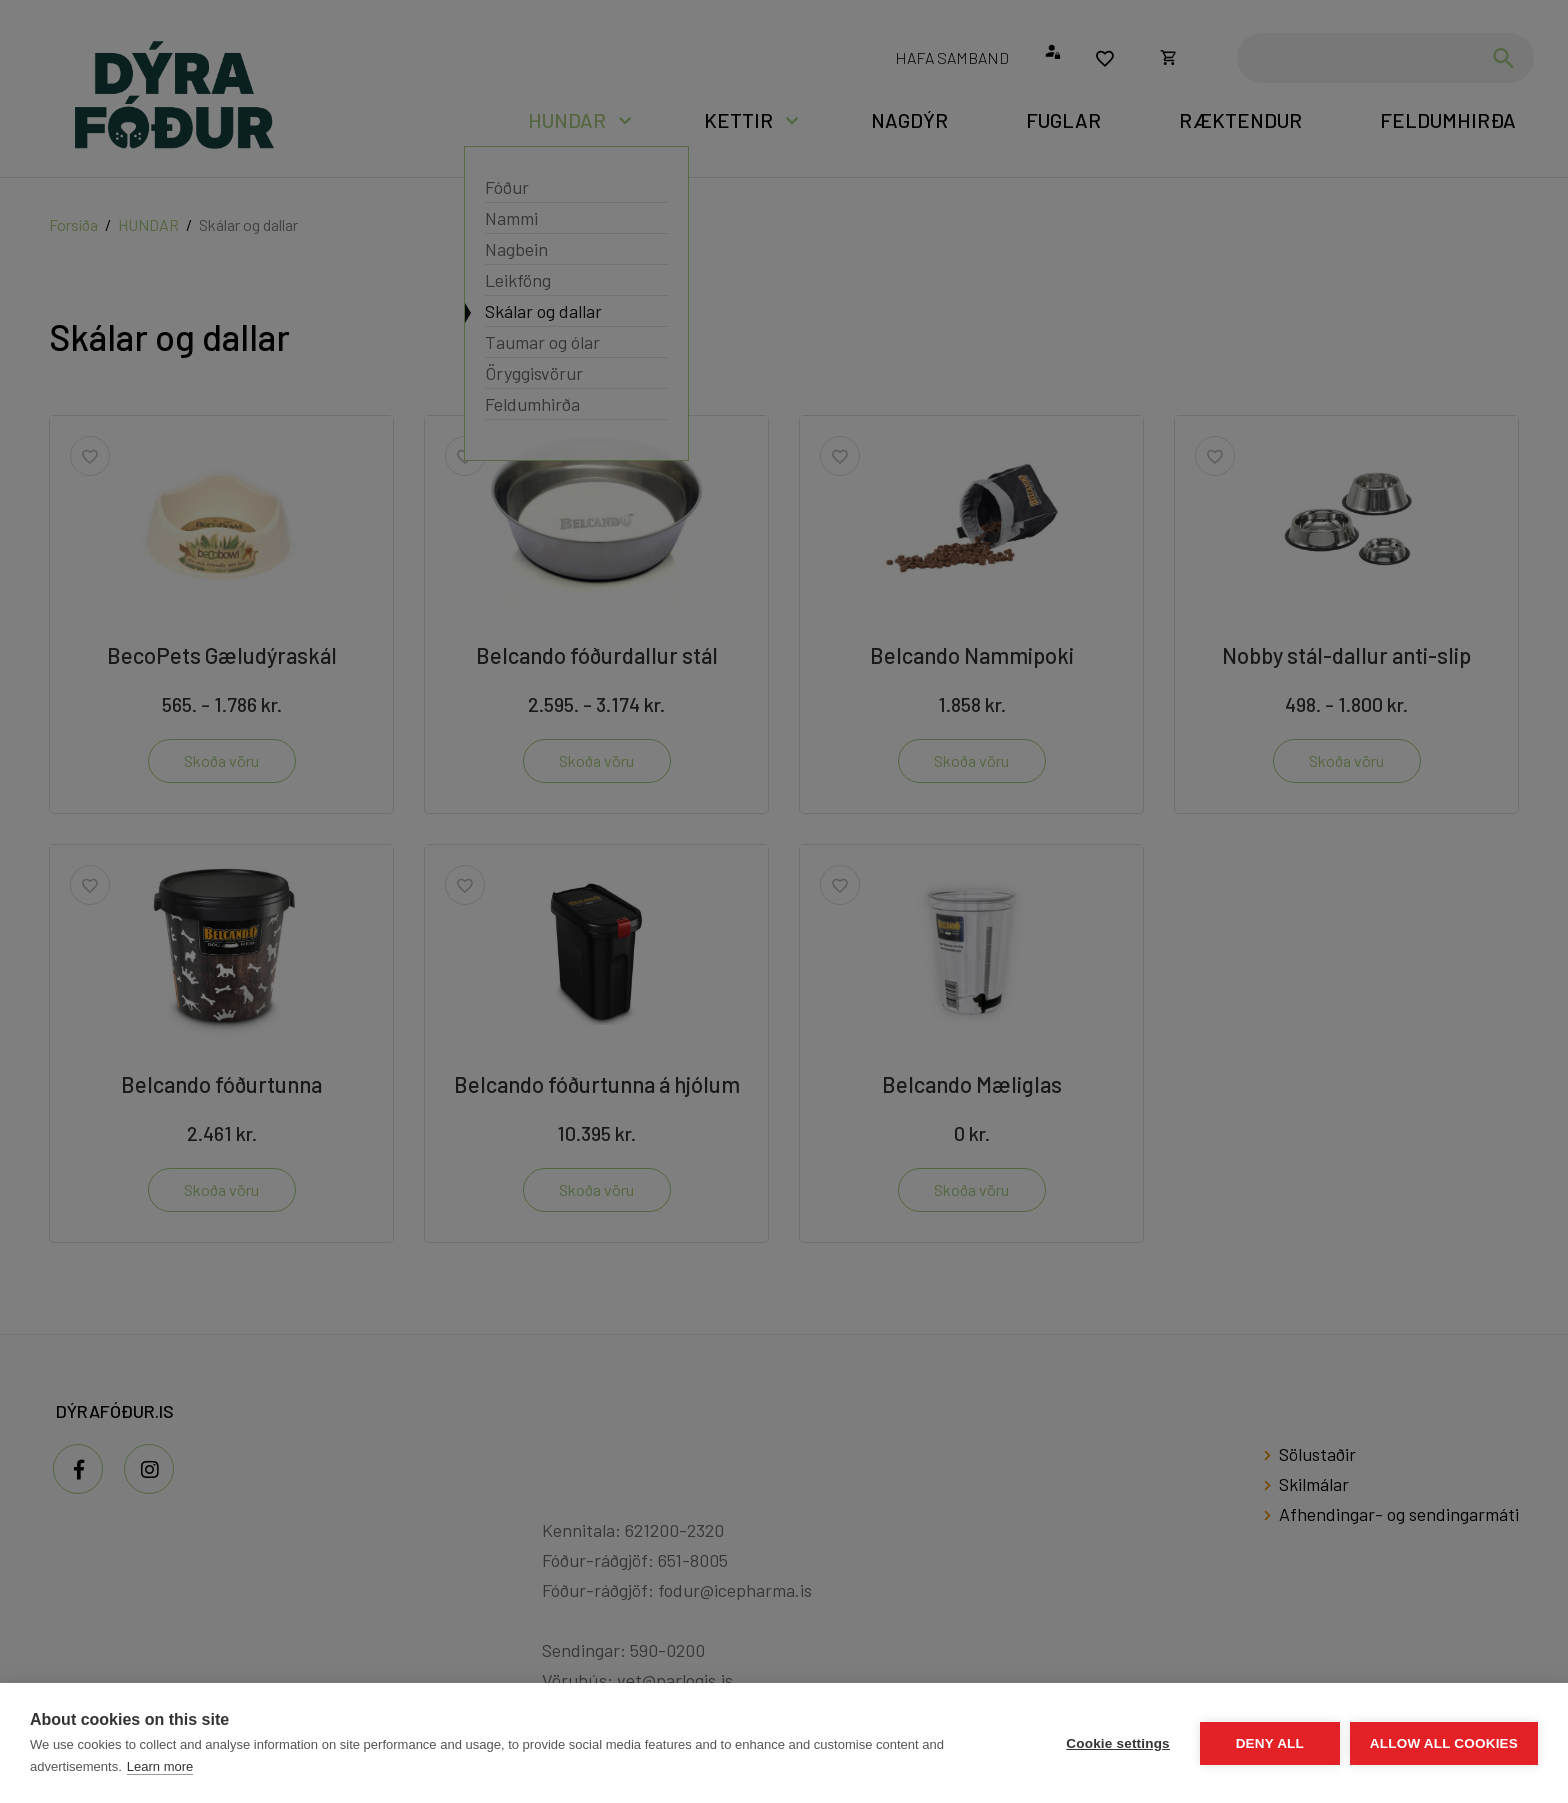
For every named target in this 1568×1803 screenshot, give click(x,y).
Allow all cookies (1444, 1743)
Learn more (160, 1766)
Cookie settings (1118, 1743)
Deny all (1270, 1743)
